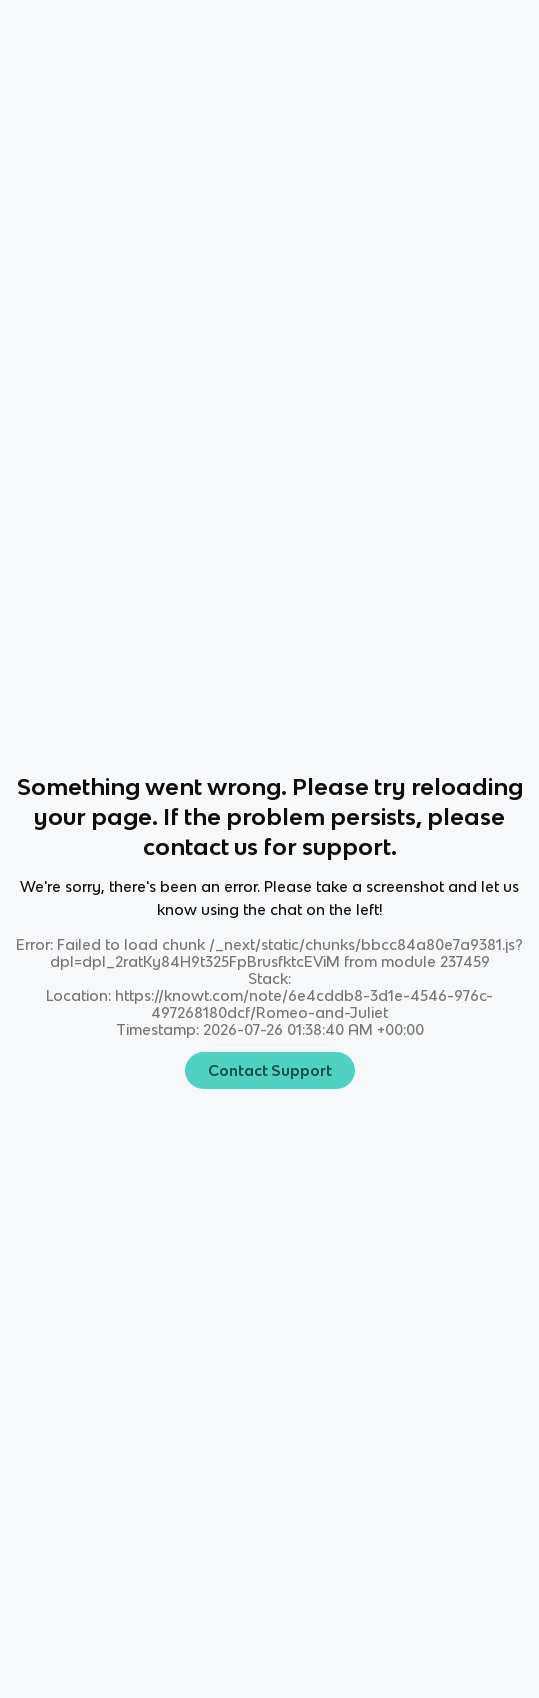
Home (35, 30)
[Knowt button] (379, 30)
